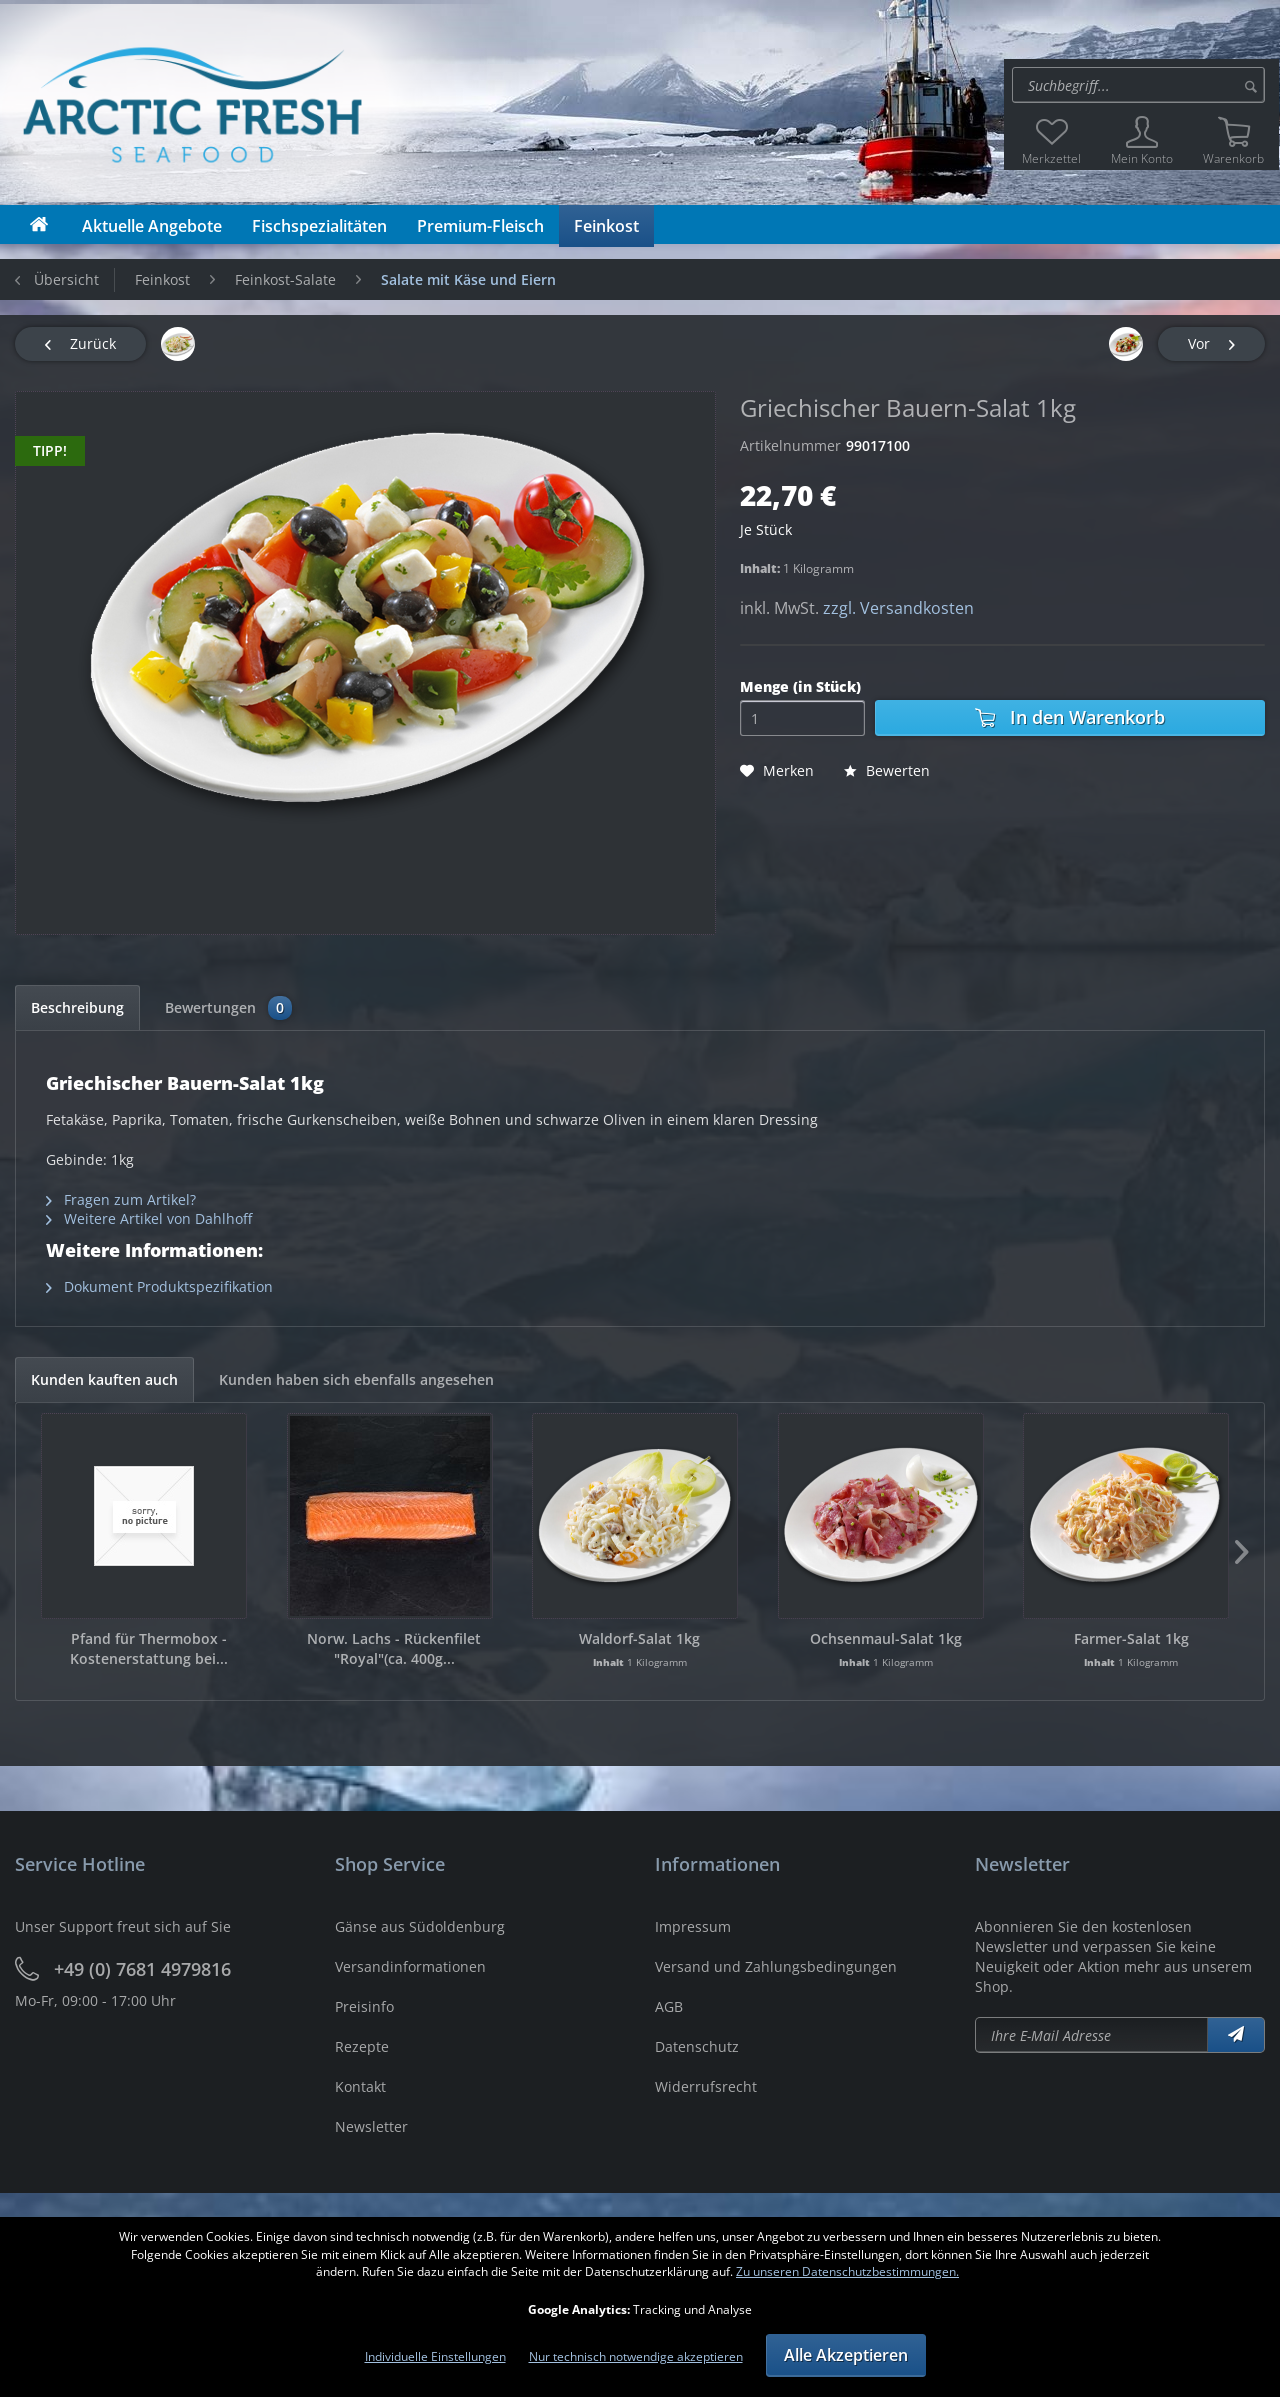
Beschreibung (77, 1007)
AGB (669, 2006)
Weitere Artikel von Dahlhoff (149, 1218)
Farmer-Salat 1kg (1131, 1638)
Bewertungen (228, 1008)
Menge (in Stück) (800, 686)
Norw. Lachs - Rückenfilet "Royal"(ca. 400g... (394, 1648)
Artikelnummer (790, 445)
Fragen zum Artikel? (121, 1199)
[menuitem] (1141, 85)
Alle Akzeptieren (846, 2355)
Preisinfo (364, 2006)
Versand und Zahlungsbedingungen (776, 1966)
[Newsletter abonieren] (1091, 2035)
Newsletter (371, 2126)
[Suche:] (1138, 85)
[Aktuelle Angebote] (152, 226)
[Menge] (802, 718)
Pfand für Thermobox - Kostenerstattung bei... (149, 1648)
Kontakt (360, 2086)
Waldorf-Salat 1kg (639, 1638)
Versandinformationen (410, 1966)
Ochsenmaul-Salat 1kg (886, 1638)
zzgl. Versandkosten (898, 608)
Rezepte (362, 2046)
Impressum (693, 1926)
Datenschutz (697, 2046)
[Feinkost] (606, 226)
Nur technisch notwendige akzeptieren (636, 2356)
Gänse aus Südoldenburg (420, 1926)
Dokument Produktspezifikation (159, 1286)
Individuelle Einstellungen (435, 2356)
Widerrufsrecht (706, 2086)
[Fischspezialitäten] (319, 226)
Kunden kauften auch (104, 1379)
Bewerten (887, 770)
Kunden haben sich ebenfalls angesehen (356, 1379)
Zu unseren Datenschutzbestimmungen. (847, 2271)
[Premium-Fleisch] (480, 226)
